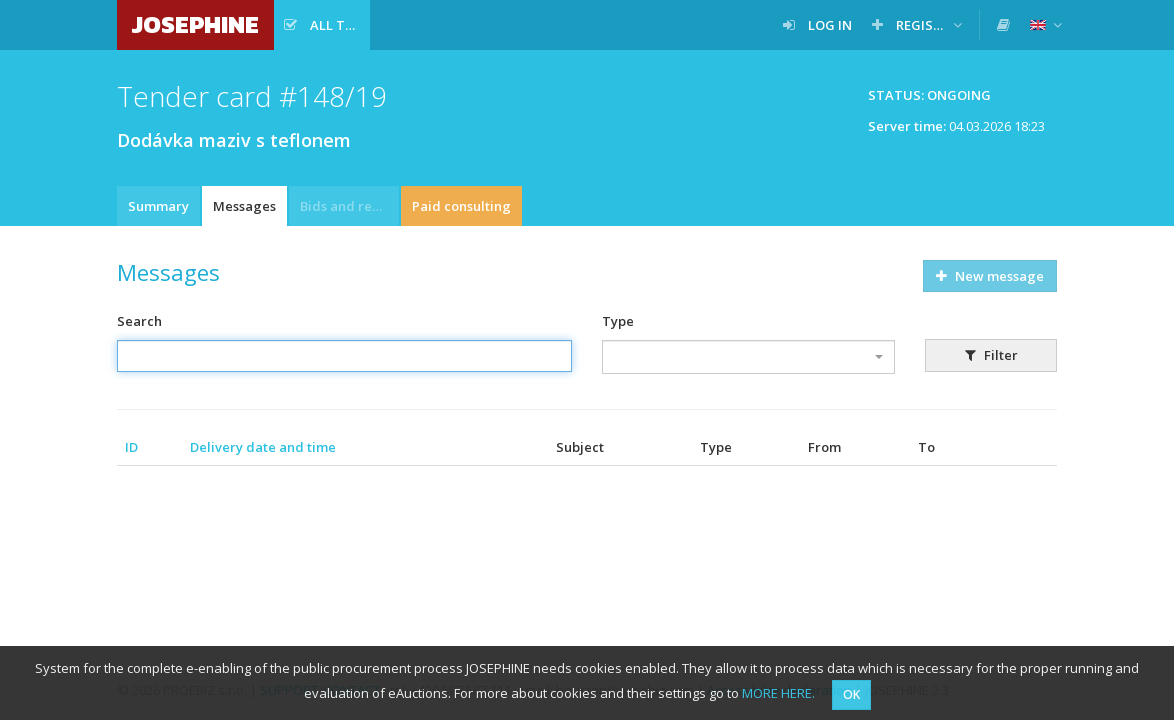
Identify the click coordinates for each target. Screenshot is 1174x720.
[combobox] (748, 357)
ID (131, 447)
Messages (244, 206)
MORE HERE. (778, 693)
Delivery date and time (263, 447)
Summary (158, 206)
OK (851, 694)
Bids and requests (349, 206)
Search (139, 321)
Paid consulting (461, 206)
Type (618, 321)
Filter (991, 355)
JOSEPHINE (195, 24)
